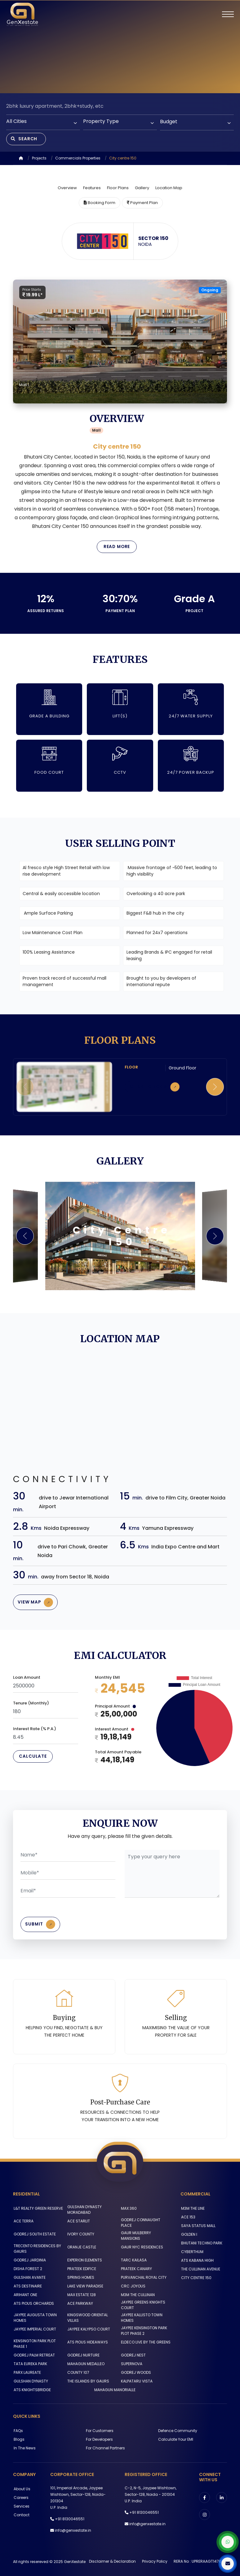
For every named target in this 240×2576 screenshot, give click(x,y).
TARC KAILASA (133, 2258)
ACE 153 (187, 2220)
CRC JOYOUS (133, 2284)
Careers (20, 2494)
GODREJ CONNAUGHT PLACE (140, 2225)
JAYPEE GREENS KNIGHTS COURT (143, 2303)
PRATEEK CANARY (136, 2267)
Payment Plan (142, 204)
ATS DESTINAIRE (27, 2284)
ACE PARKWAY (79, 2301)
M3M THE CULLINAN (137, 2293)
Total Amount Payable (118, 1754)
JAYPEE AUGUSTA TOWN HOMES (34, 2315)
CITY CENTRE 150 (195, 2281)
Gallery (142, 189)
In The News (24, 2445)
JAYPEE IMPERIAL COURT (34, 2327)
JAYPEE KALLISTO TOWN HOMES (141, 2315)
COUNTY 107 (78, 2370)
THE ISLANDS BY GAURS (88, 2378)
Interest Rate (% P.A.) (34, 1731)
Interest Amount (114, 1731)
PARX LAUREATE (26, 2370)
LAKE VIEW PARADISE (85, 2284)
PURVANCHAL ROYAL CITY (143, 2275)
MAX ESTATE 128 (81, 2293)
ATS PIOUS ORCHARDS (33, 2301)
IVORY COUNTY (80, 2237)
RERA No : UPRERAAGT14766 (199, 2559)
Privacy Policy (154, 2559)
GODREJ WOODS (136, 2370)
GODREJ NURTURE (83, 2352)
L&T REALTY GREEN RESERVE (37, 2211)
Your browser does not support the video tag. (120, 46)
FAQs (17, 2427)
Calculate (33, 1759)
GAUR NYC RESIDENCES (142, 2245)
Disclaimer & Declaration (112, 2559)
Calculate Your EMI (175, 2436)
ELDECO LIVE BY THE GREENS (145, 2340)
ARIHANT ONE (25, 2293)
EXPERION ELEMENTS (84, 2258)
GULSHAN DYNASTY (30, 2378)
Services (21, 2503)
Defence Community (177, 2427)
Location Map (168, 189)
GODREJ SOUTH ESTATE (34, 2237)
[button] (214, 1088)
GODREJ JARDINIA (29, 2258)
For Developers (98, 2436)
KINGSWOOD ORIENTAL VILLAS (87, 2315)
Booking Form (99, 204)
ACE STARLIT (78, 2224)
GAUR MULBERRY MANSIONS (146, 2237)
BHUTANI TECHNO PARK (201, 2246)
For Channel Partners (104, 2445)
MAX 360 (128, 2211)
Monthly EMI (107, 1680)
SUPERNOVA (131, 2361)
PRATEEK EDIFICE (81, 2267)
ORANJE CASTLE (81, 2245)
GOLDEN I (188, 2237)
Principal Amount (115, 1709)
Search (24, 139)
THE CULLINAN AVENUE (200, 2272)
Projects (39, 159)
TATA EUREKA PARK (30, 2361)
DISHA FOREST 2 (27, 2267)
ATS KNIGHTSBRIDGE (31, 2387)
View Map (37, 1604)
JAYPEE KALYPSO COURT (88, 2327)
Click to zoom (156, 1088)
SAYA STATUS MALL (197, 2229)
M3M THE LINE (192, 2211)
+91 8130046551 (69, 2516)
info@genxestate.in (73, 2527)
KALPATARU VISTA (136, 2378)
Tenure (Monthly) (31, 1705)
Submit (41, 1927)
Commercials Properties (77, 159)
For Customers (99, 2427)
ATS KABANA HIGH (196, 2263)
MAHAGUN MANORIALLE (114, 2387)
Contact (21, 2512)
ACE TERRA (23, 2224)
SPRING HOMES (80, 2275)
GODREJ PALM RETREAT (33, 2352)
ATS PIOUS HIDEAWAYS (87, 2340)
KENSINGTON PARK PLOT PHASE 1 (34, 2341)
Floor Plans (118, 189)
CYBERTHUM (191, 2255)
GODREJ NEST (133, 2352)
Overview (67, 189)
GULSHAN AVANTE (29, 2275)
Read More (117, 548)
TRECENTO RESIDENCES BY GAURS (36, 2247)
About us (21, 2486)
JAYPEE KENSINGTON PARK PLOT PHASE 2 (144, 2328)
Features (92, 189)
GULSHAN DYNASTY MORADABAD (84, 2213)
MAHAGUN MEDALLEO (85, 2361)
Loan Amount (26, 1680)
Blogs (18, 2436)
